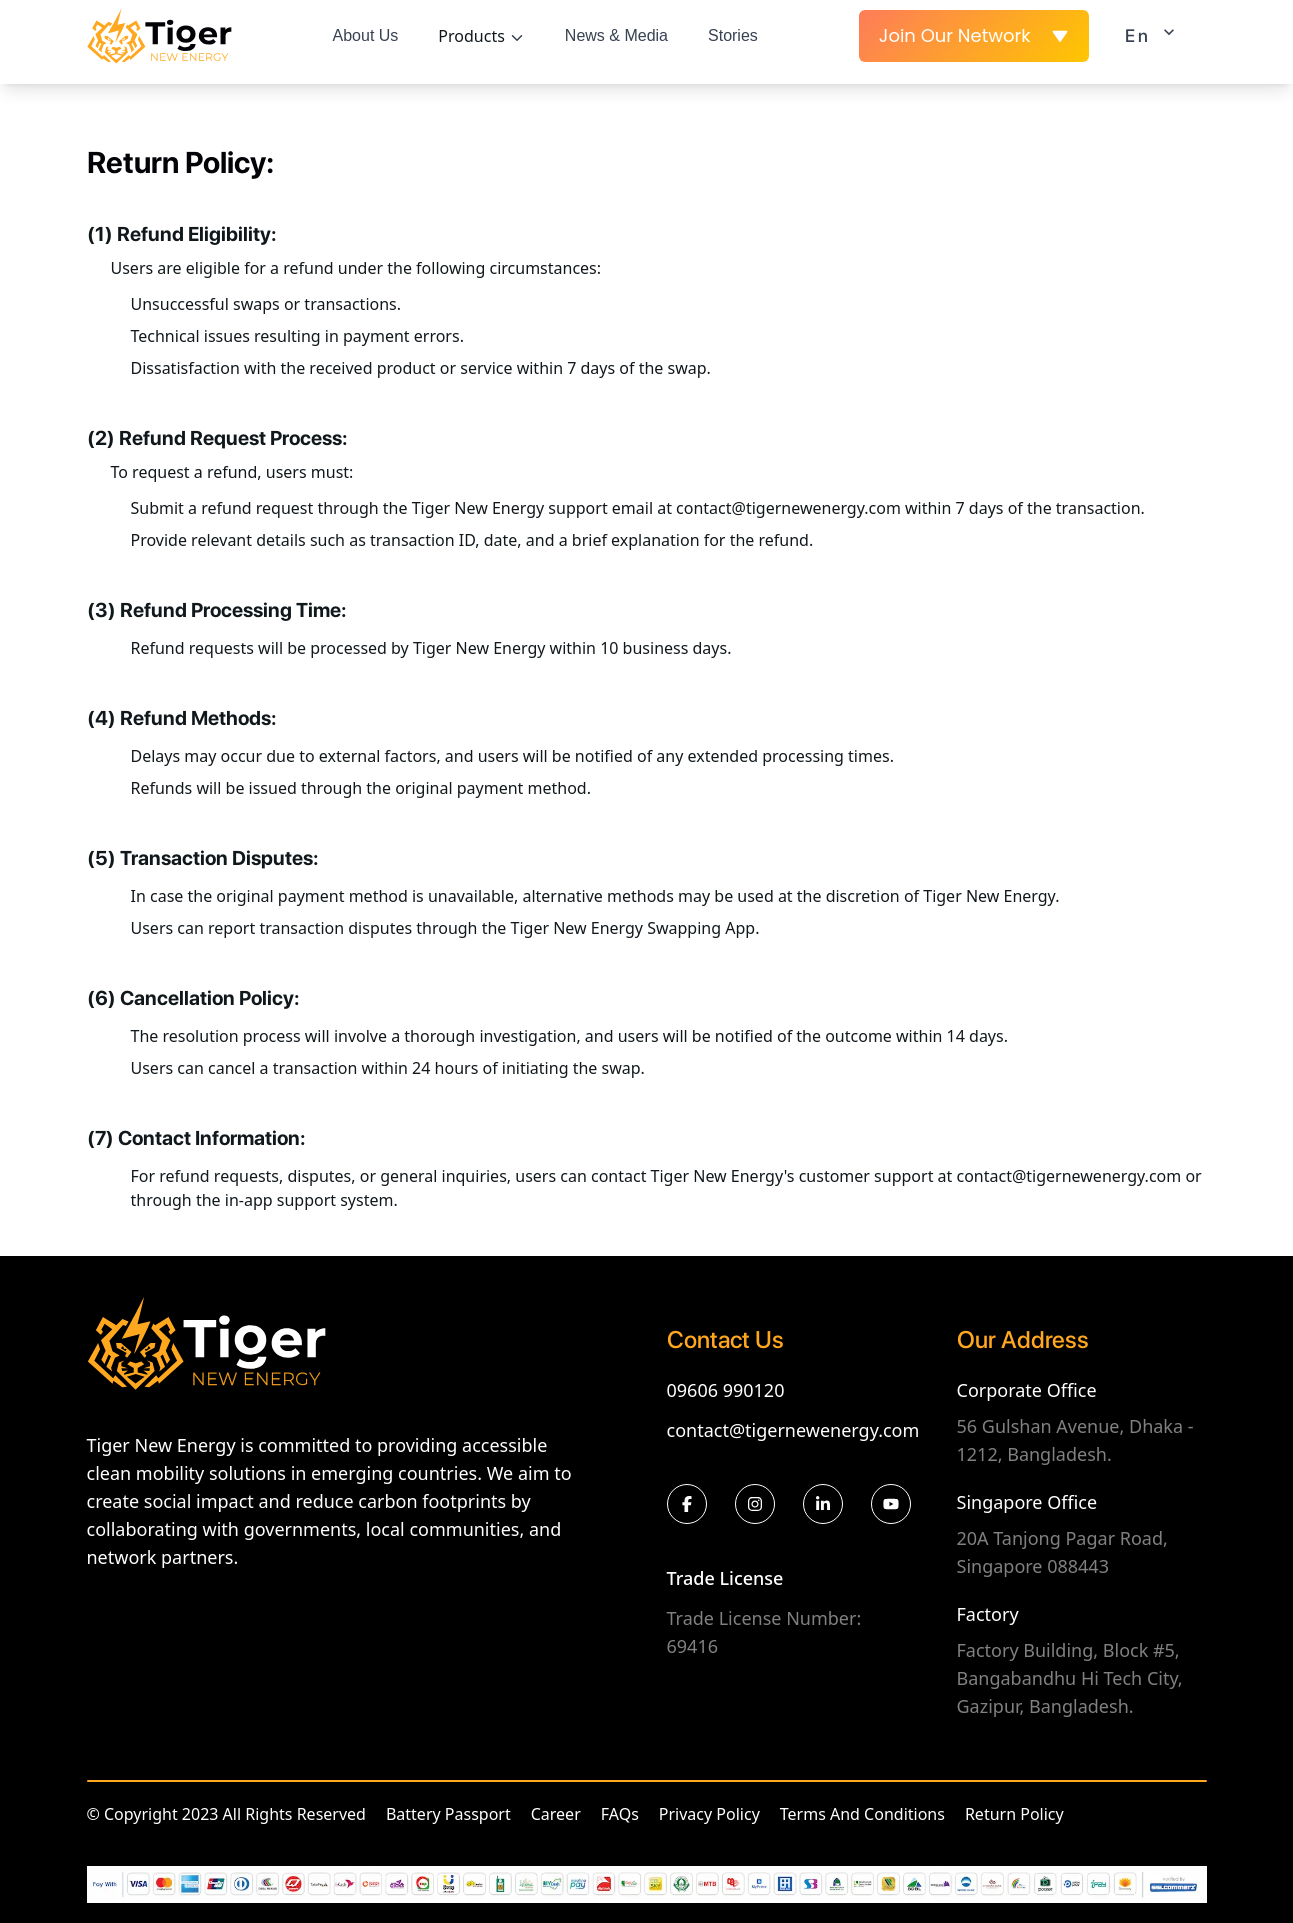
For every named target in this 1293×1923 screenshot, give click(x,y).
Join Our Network (974, 35)
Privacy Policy (709, 1814)
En (1156, 34)
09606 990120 (726, 1390)
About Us (366, 35)
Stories (733, 35)
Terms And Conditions (862, 1814)
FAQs (620, 1814)
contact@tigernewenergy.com (793, 1430)
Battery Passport (448, 1814)
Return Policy (1014, 1814)
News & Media (616, 35)
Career (556, 1814)
